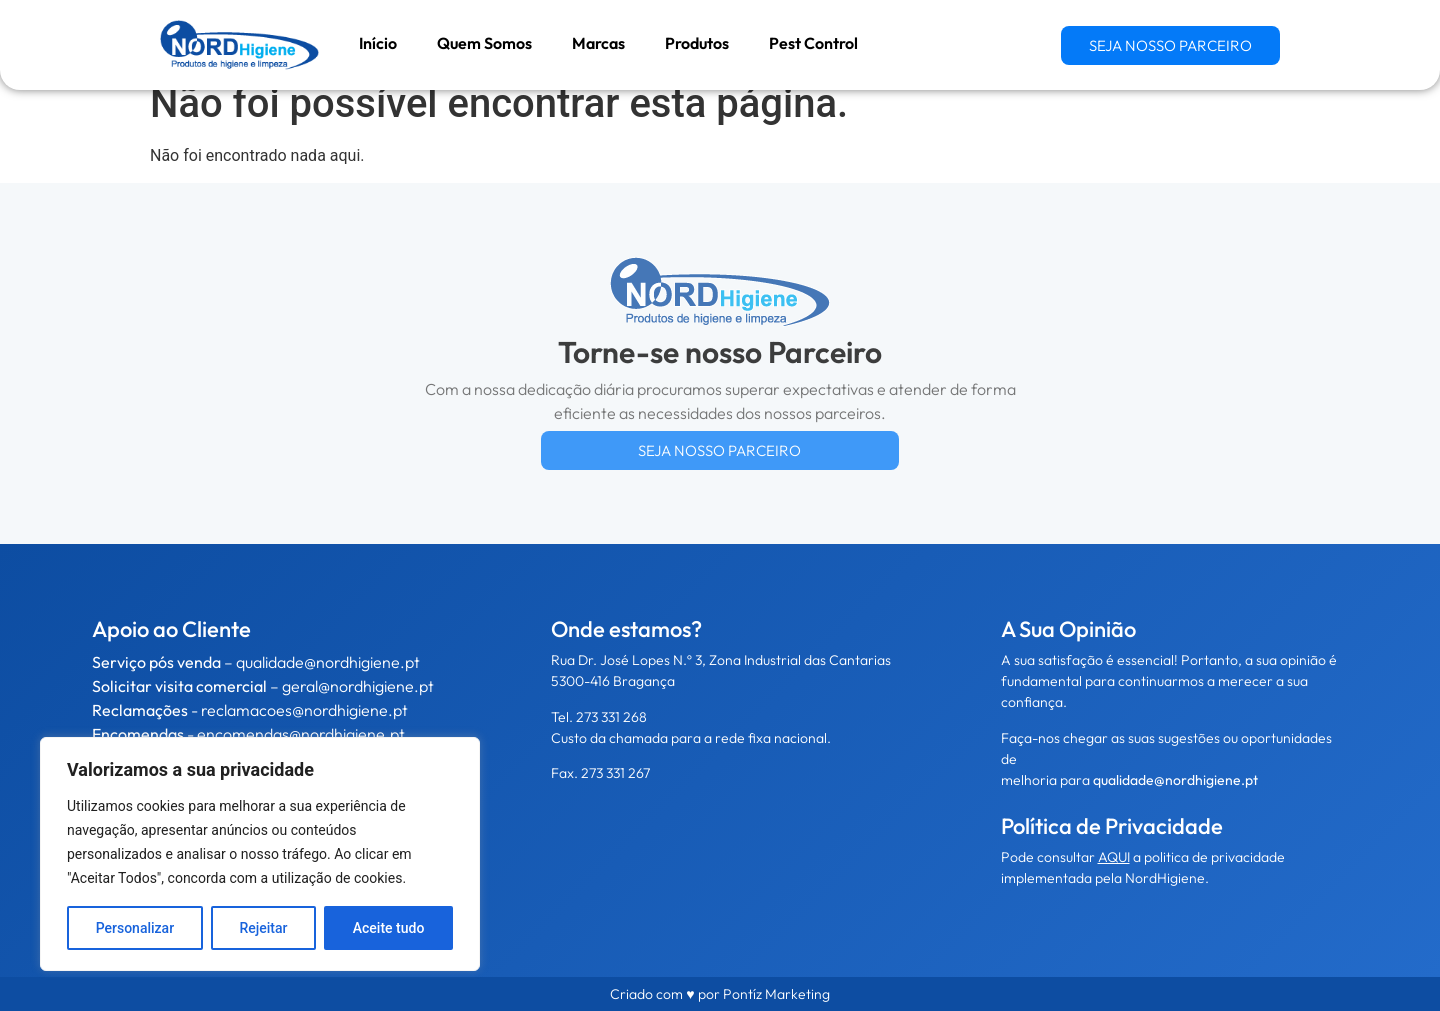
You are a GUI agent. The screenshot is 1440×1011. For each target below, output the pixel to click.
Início (378, 43)
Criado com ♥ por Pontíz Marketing (719, 994)
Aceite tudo (389, 928)
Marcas (598, 43)
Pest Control (813, 43)
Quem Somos (484, 43)
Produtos (697, 43)
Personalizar (135, 928)
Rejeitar (263, 928)
